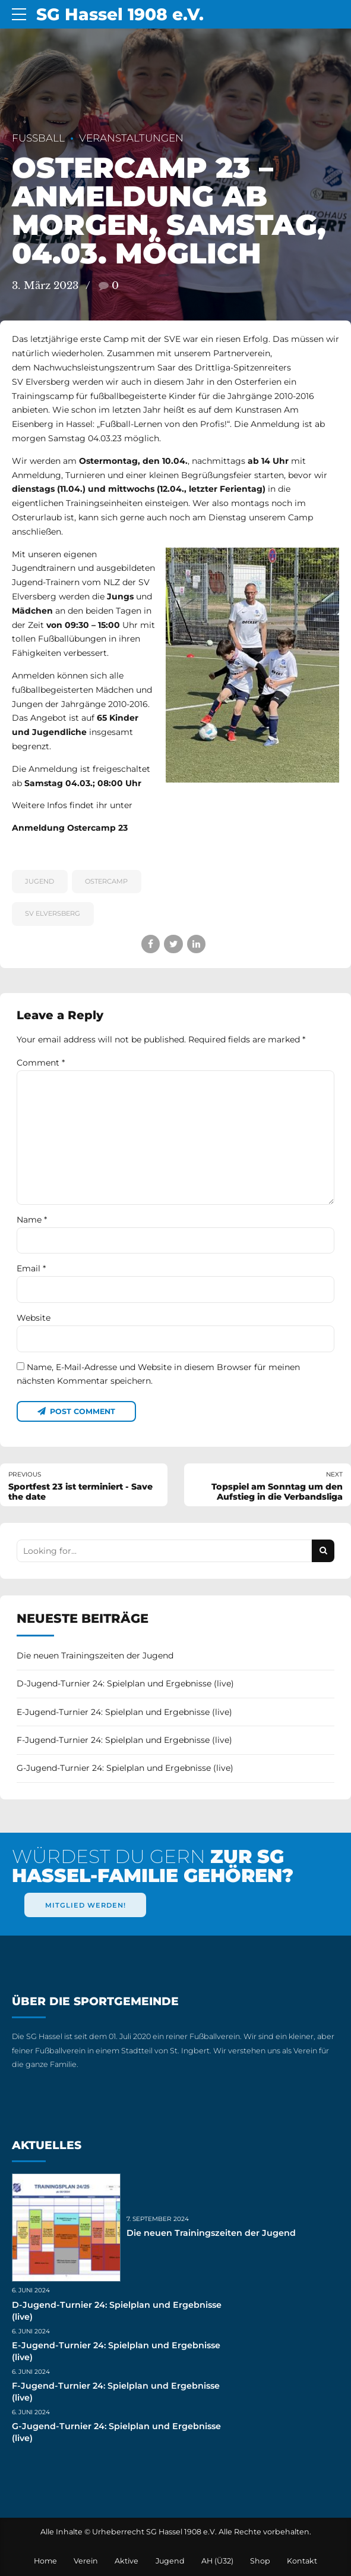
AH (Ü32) (217, 2560)
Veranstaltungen (131, 138)
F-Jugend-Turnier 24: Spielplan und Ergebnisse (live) (124, 1740)
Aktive (126, 2560)
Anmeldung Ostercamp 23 (70, 827)
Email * (31, 1268)
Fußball (38, 138)
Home (45, 2560)
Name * (32, 1219)
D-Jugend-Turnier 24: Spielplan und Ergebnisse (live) (125, 1683)
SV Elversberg (52, 913)
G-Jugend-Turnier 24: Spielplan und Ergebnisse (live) (125, 1768)
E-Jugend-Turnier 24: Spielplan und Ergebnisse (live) (124, 1712)
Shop (260, 2560)
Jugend (39, 881)
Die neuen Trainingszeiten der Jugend (95, 1655)
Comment (41, 1062)
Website (33, 1317)
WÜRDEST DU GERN (152, 1866)
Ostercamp (106, 881)
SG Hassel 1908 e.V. (120, 14)
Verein (86, 2560)
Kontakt (302, 2560)
